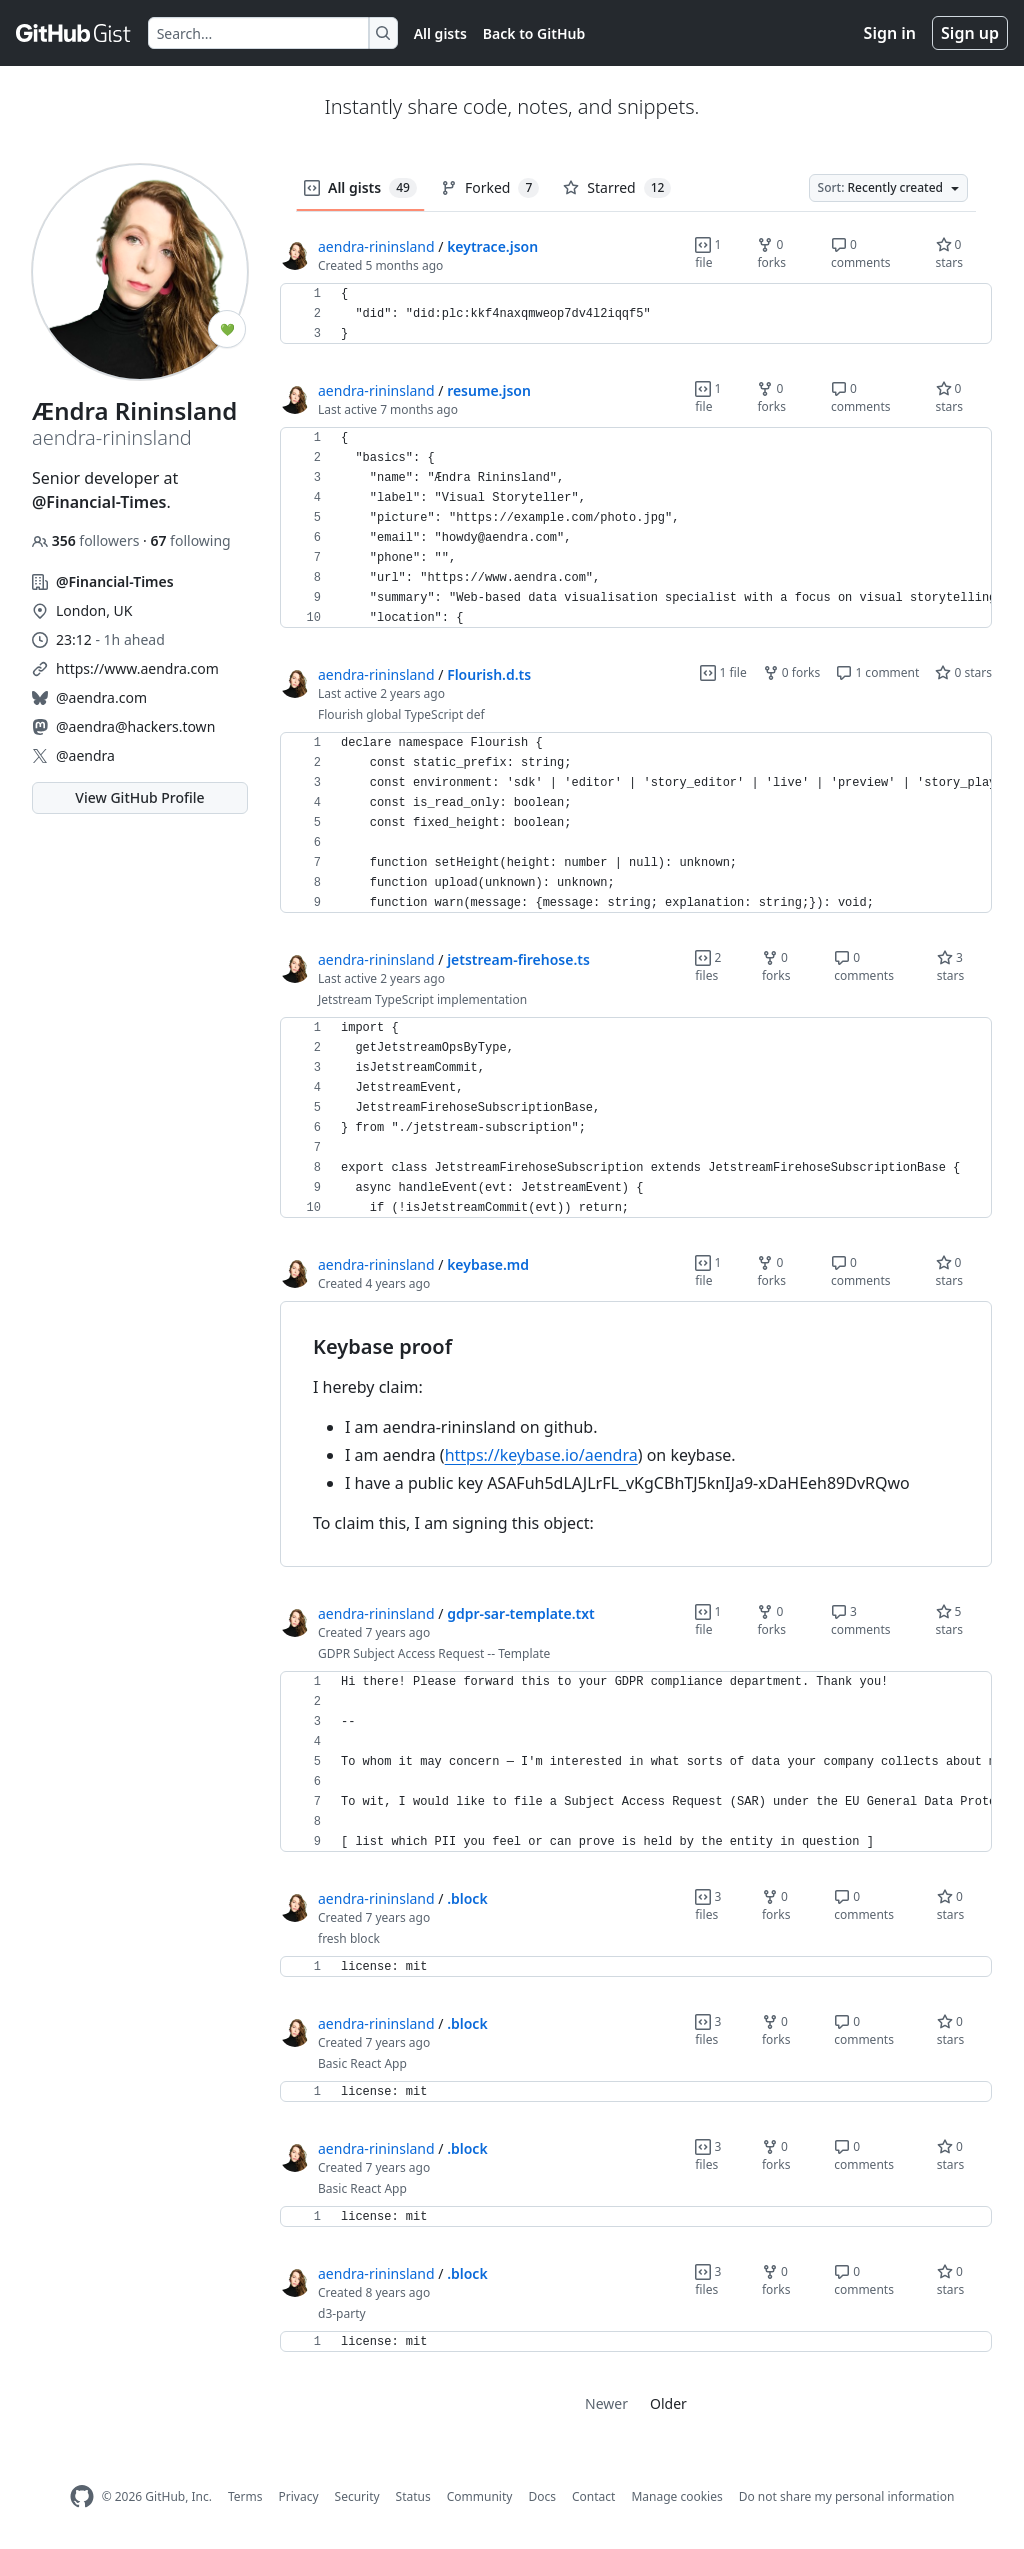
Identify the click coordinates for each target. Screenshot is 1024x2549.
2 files (708, 966)
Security (357, 2496)
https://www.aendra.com (137, 668)
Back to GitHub (534, 33)
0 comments (861, 253)
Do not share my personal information (847, 2496)
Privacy (299, 2496)
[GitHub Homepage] (82, 2496)
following (190, 540)
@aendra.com (101, 697)
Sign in (890, 33)
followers (87, 540)
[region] (636, 314)
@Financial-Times (99, 502)
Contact (593, 2496)
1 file (708, 253)
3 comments (861, 1620)
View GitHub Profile (139, 797)
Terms (245, 2496)
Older (668, 2403)
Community (480, 2496)
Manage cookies (676, 2496)
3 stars (951, 966)
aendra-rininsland (376, 246)
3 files (708, 1905)
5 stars (950, 1620)
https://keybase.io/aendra (541, 1455)
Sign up (970, 33)
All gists (440, 33)
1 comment (877, 672)
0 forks (771, 253)
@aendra (85, 755)
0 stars (950, 253)
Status (413, 2496)
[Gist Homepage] (74, 33)
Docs (542, 2496)
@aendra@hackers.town (135, 726)
